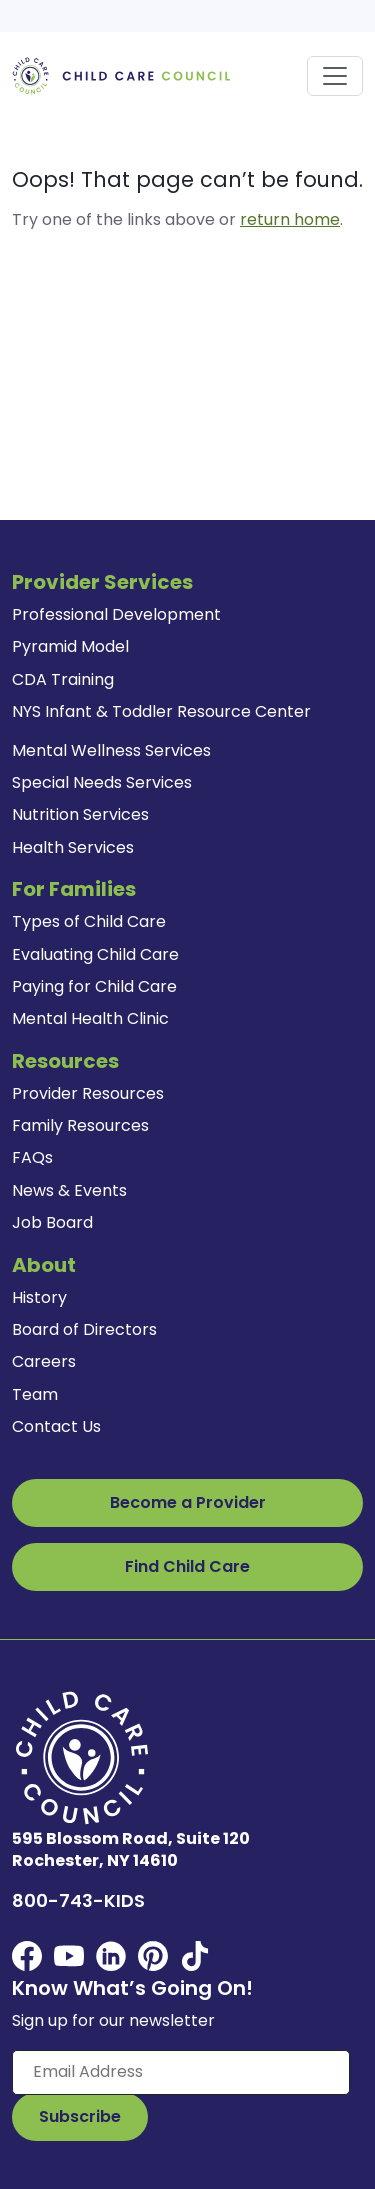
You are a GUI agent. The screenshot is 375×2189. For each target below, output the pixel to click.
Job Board (52, 1222)
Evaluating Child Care (95, 954)
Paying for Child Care (94, 986)
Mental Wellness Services (111, 750)
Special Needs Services (102, 782)
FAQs (32, 1157)
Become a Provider (188, 1502)
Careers (44, 1361)
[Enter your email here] (181, 2072)
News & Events (69, 1190)
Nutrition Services (80, 814)
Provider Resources (88, 1093)
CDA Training (63, 679)
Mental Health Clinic (90, 1018)
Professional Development (116, 614)
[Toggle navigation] (335, 76)
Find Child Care (187, 1566)
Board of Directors (84, 1329)
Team (35, 1394)
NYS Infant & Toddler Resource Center (161, 711)
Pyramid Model (70, 646)
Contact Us (56, 1426)
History (39, 1297)
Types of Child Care (89, 921)
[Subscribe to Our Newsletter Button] (80, 2117)
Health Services (73, 847)
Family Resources (80, 1125)
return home (290, 219)
